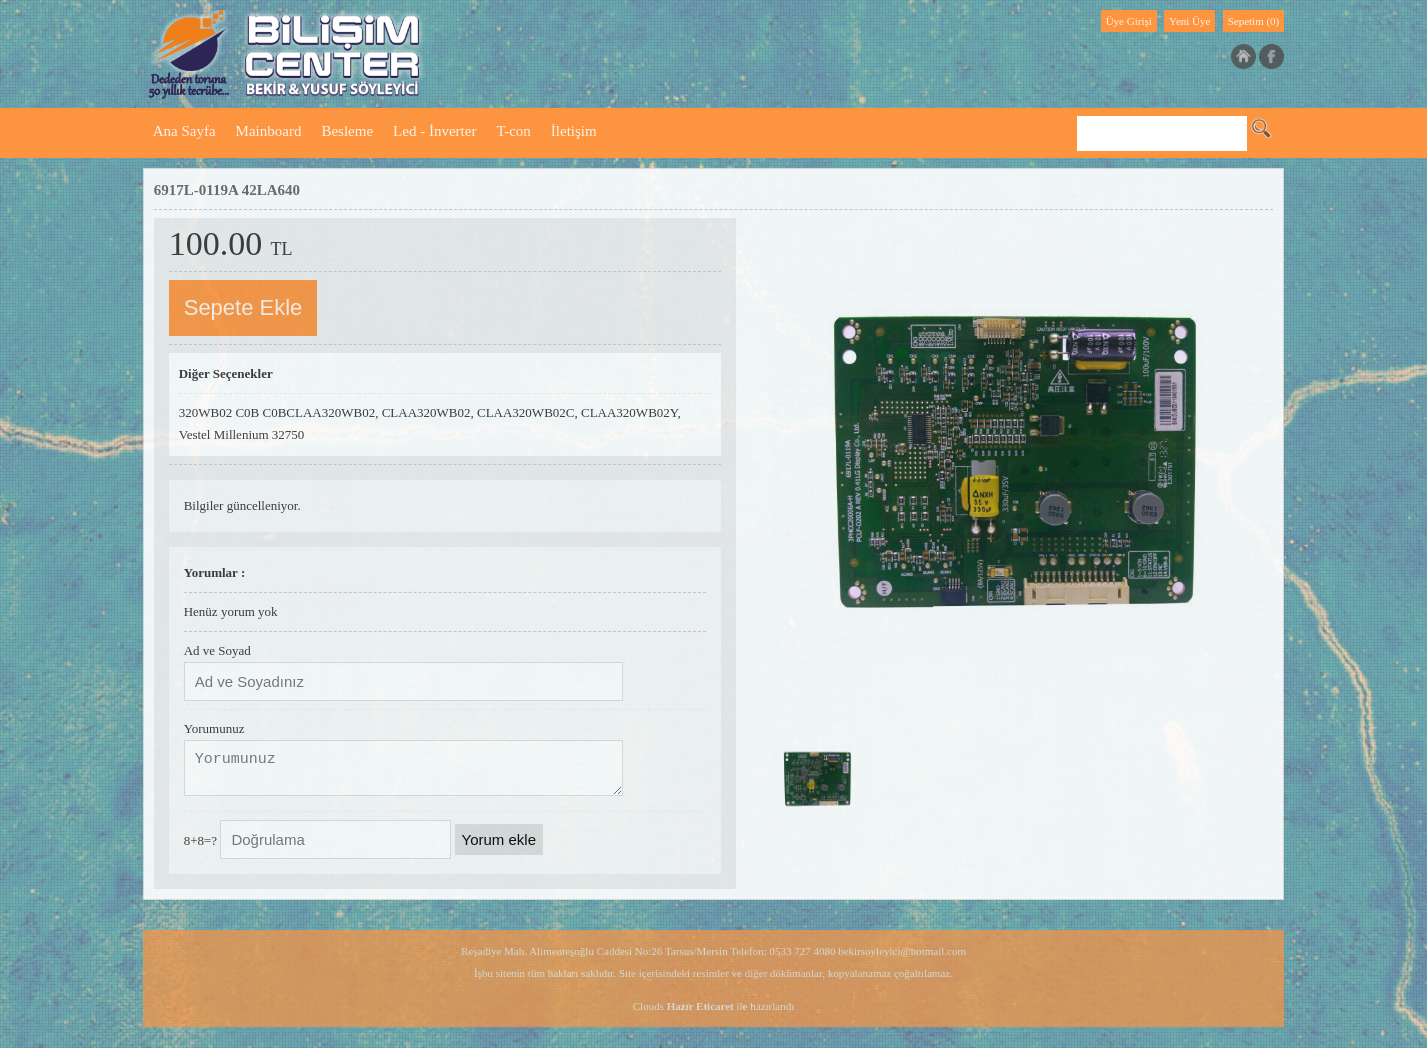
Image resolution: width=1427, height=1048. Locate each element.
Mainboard (269, 131)
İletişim (574, 131)
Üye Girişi (1129, 21)
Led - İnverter (434, 131)
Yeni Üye (1189, 21)
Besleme (347, 131)
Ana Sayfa (184, 131)
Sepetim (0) (1254, 21)
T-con (513, 131)
